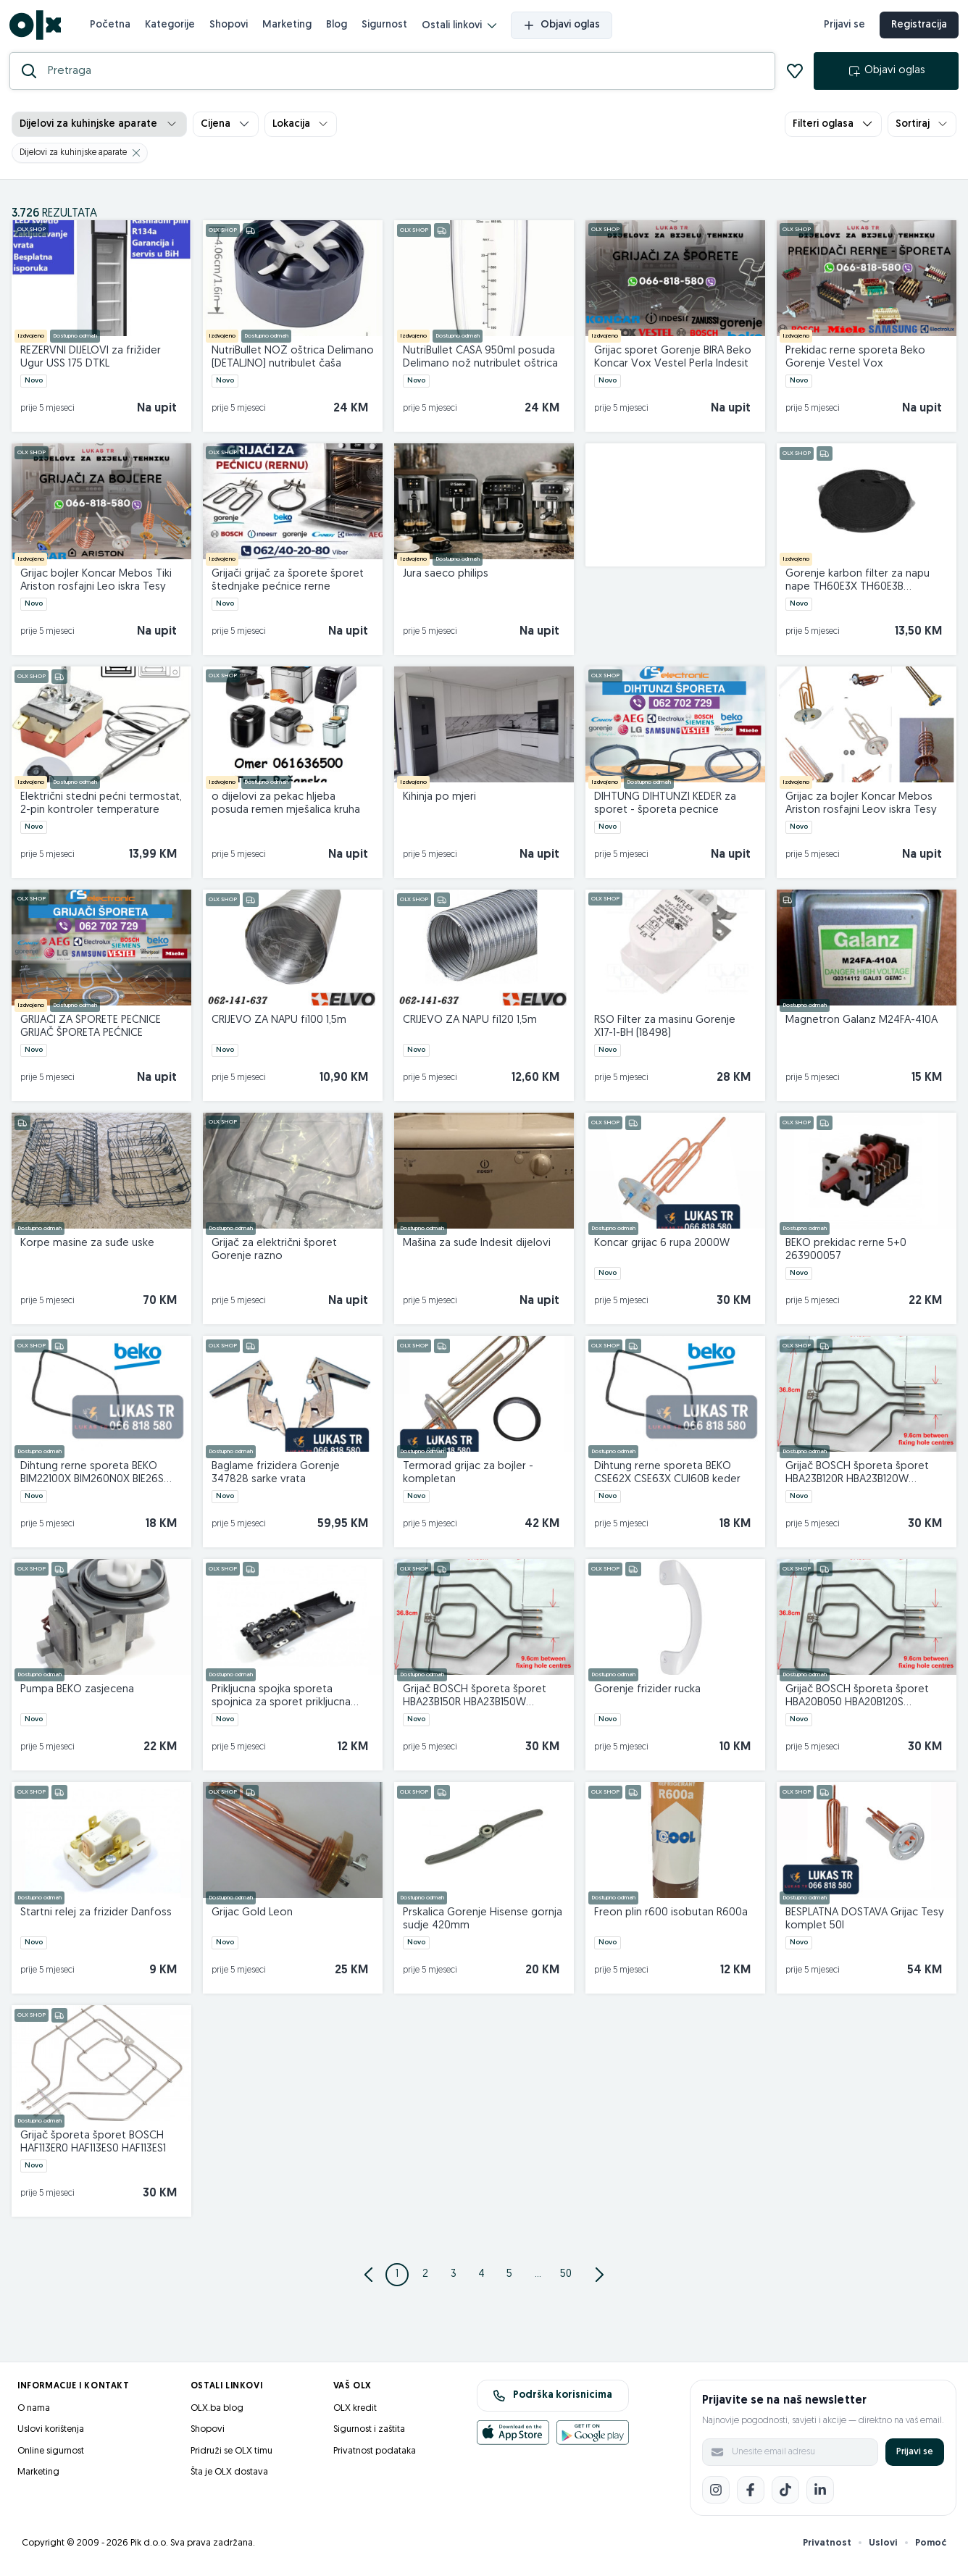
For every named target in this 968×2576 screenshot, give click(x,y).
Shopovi (231, 26)
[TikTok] (785, 2493)
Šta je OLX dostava (229, 2475)
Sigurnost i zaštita (369, 2433)
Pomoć (930, 2546)
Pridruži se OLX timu (231, 2454)
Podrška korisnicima (552, 2399)
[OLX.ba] (37, 27)
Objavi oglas (563, 27)
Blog (338, 26)
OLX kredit (355, 2412)
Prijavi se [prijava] (842, 27)
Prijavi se (914, 2455)
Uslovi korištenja (50, 2433)
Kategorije (172, 26)
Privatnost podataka (374, 2454)
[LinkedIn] (820, 2493)
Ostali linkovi (461, 27)
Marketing (289, 26)
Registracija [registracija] (917, 27)
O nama (33, 2412)
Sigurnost (386, 26)
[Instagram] (716, 2493)
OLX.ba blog (217, 2412)
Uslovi (883, 2546)
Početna (112, 26)
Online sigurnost (50, 2454)
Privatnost (827, 2546)
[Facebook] (750, 2493)
